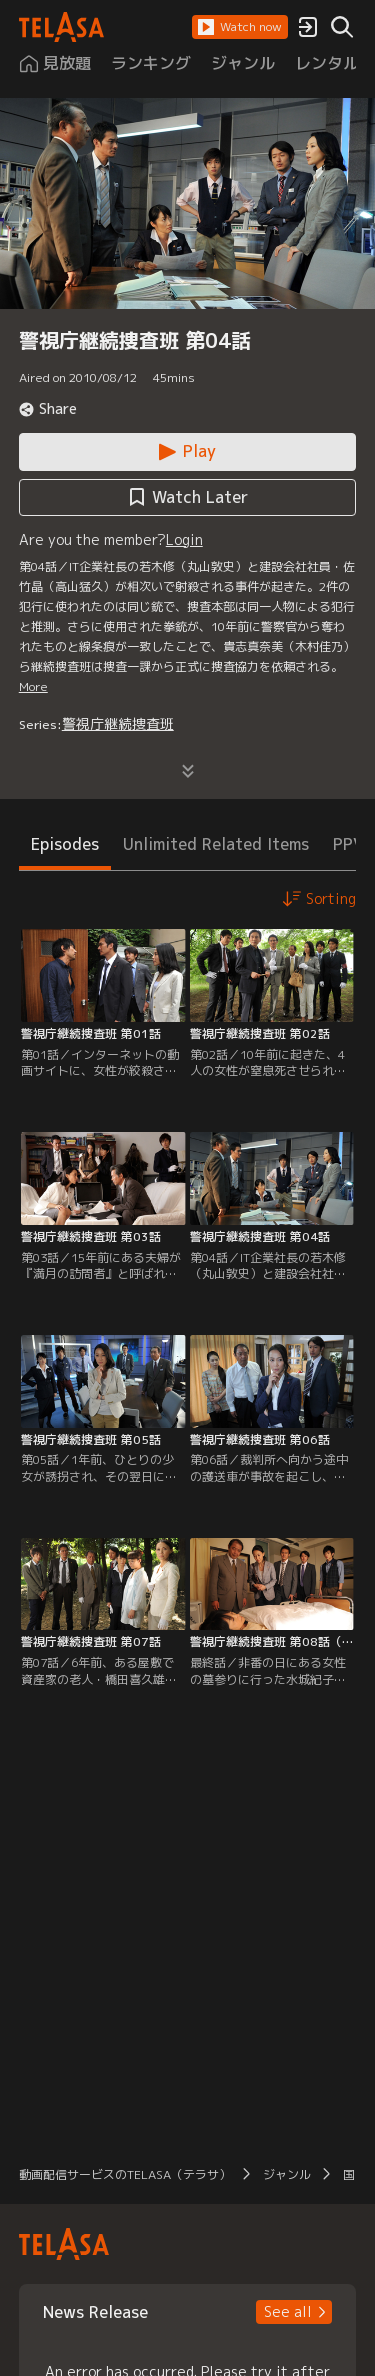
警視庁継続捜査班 (118, 723)
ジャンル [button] (287, 2174)
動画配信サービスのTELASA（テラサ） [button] (125, 2174)
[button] (240, 27)
